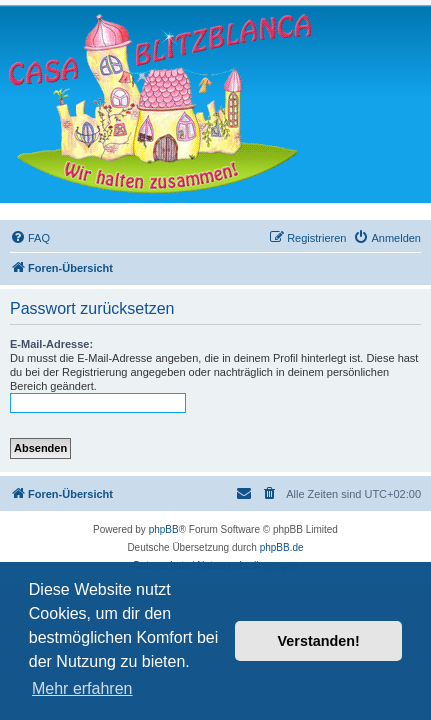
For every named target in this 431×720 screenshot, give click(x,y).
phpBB (164, 529)
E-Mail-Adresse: (51, 344)
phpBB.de (282, 547)
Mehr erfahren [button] (82, 688)
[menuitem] (30, 238)
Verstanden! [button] (319, 641)
